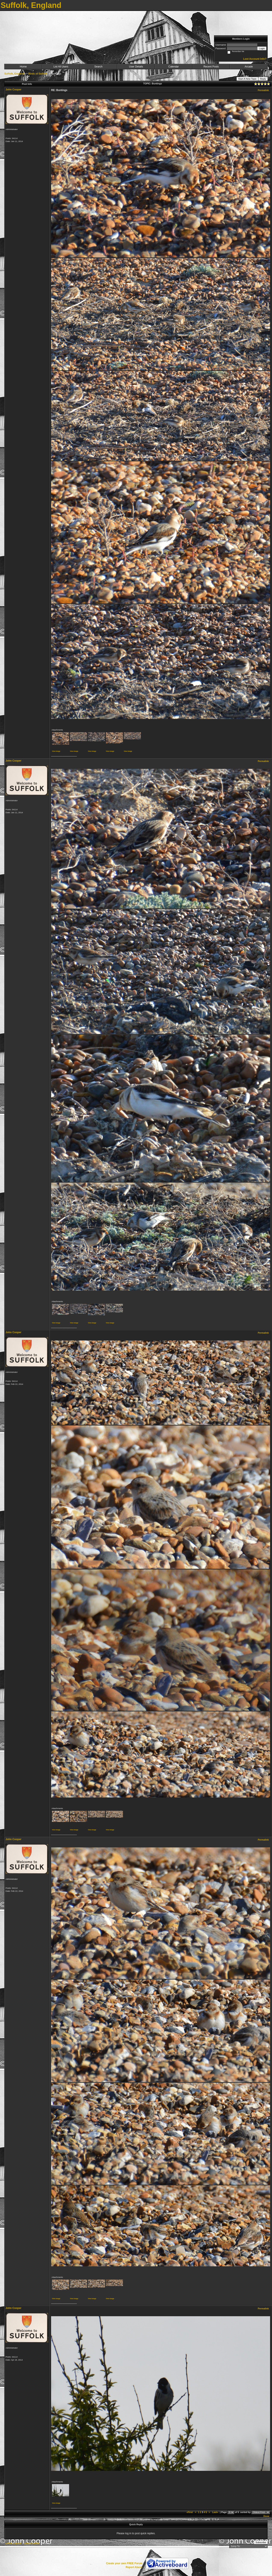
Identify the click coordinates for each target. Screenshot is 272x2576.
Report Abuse (134, 2567)
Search (98, 66)
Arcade (249, 66)
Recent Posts (211, 66)
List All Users (60, 66)
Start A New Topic (247, 79)
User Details (136, 66)
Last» (215, 2512)
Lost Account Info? (254, 58)
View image (56, 751)
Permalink (263, 90)
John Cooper (13, 89)
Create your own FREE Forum (124, 2563)
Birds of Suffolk (37, 73)
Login (262, 48)
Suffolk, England (14, 73)
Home (23, 66)
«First (189, 2512)
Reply (263, 79)
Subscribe (261, 2542)
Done (266, 2516)
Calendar (173, 66)
